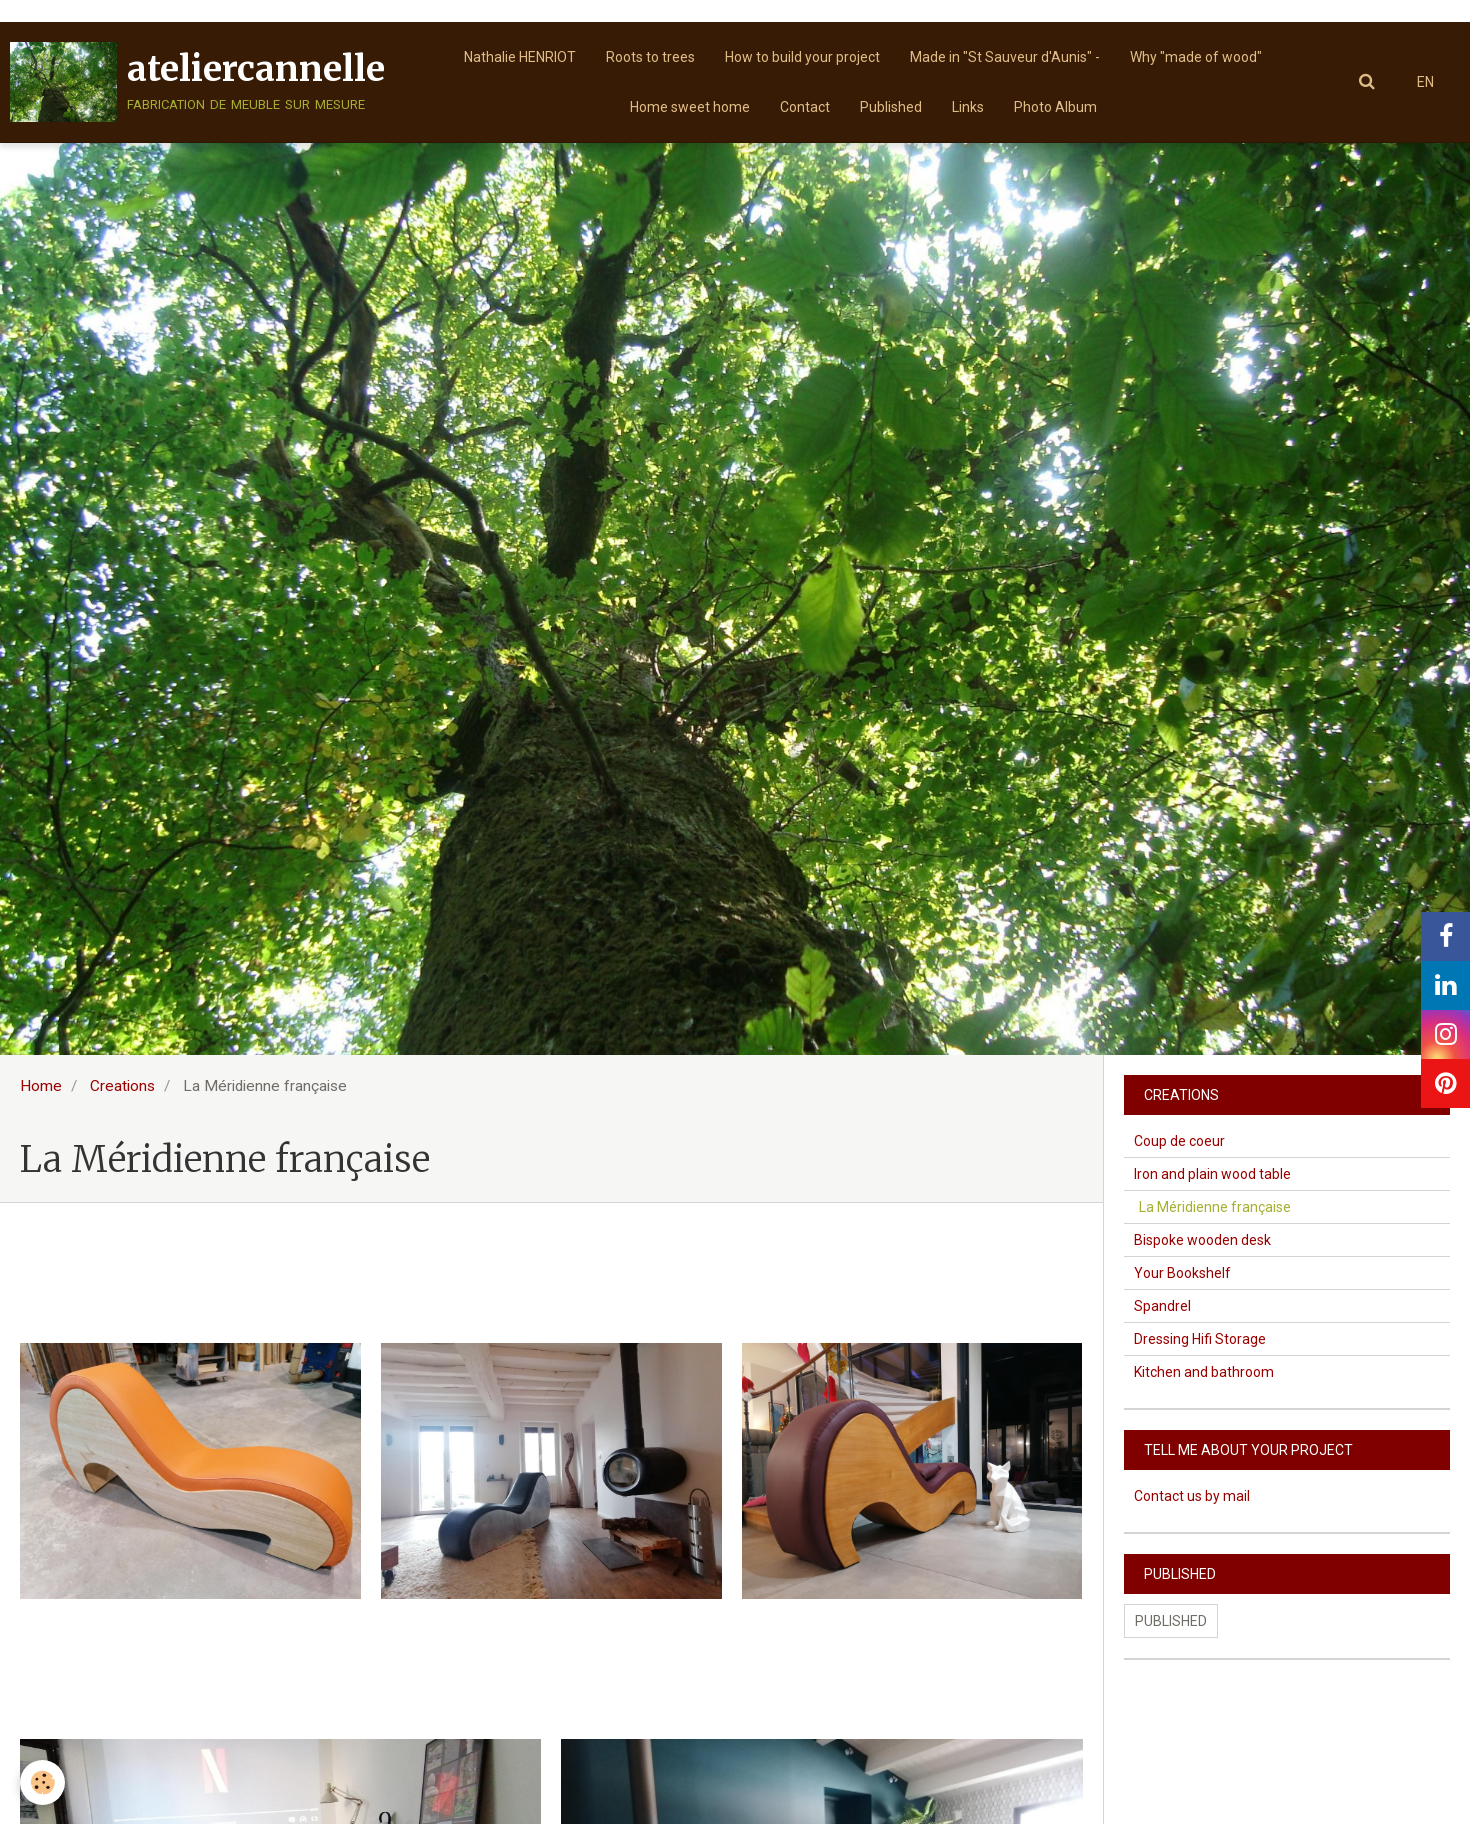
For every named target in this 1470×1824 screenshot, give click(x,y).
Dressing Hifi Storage (1200, 1339)
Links (968, 107)
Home (41, 1086)
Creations (122, 1086)
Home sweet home (690, 107)
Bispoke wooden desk (1202, 1240)
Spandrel (1162, 1306)
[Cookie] (42, 1782)
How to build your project (802, 57)
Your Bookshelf (1182, 1273)
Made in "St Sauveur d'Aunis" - (1005, 57)
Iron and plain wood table (1212, 1174)
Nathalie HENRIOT (520, 57)
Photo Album (1055, 107)
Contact (805, 107)
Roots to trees (650, 57)
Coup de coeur (1179, 1141)
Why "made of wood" (1196, 57)
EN (1425, 82)
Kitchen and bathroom (1204, 1372)
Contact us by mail (1192, 1496)
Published (891, 107)
